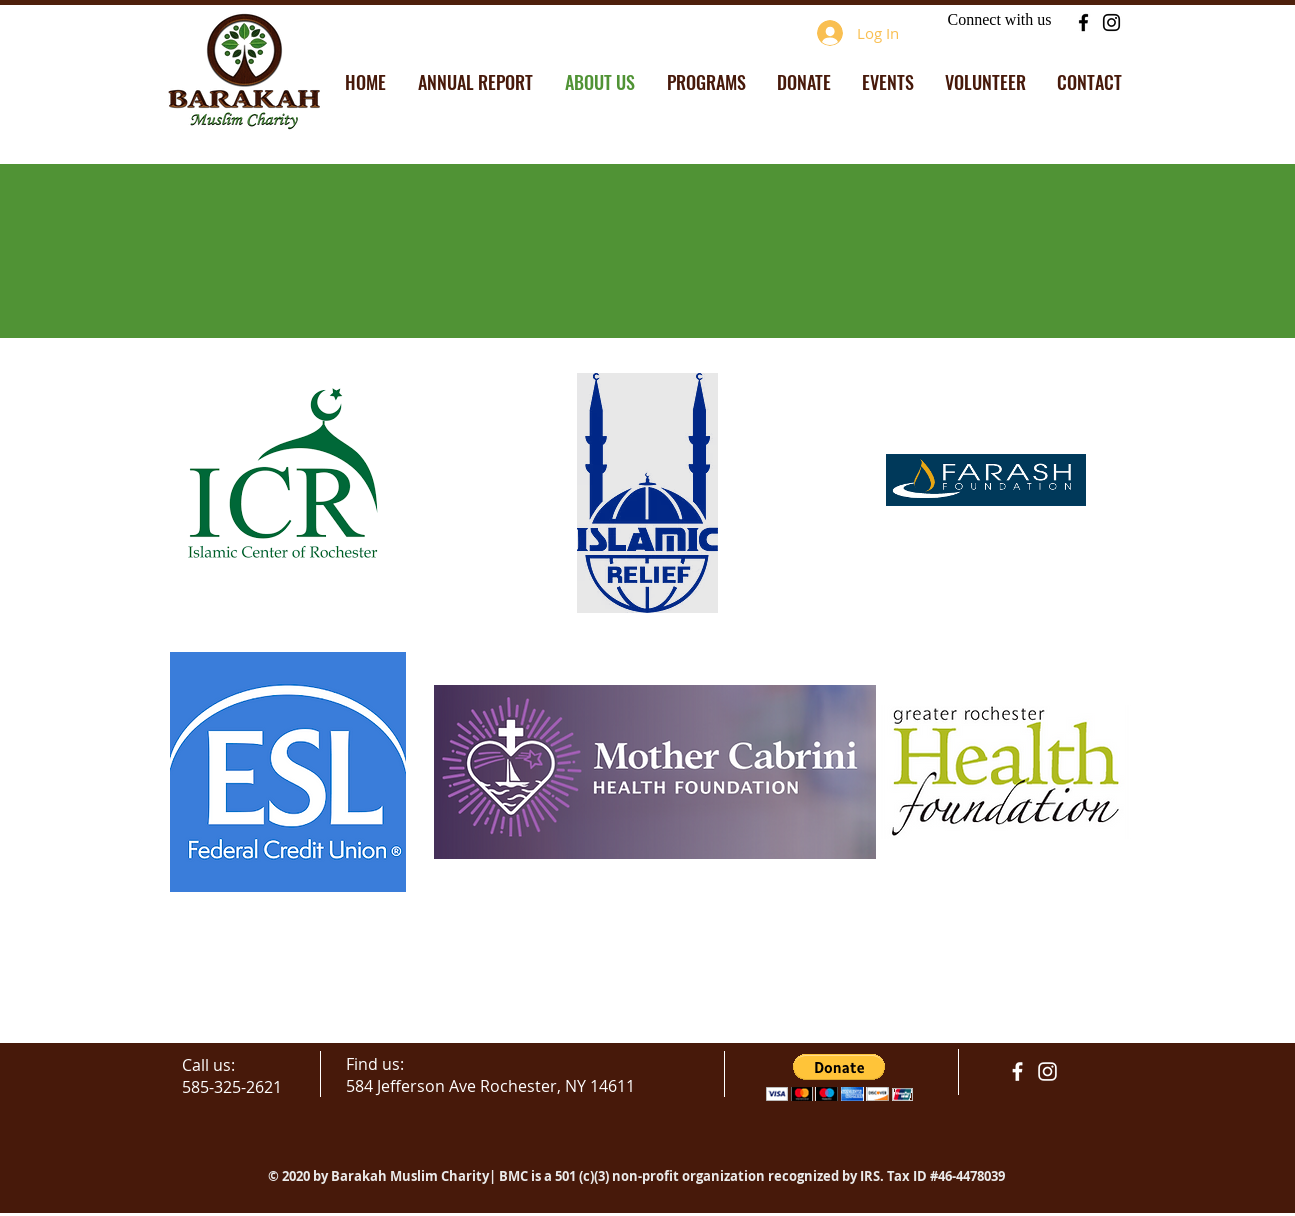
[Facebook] (1083, 22)
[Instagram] (1111, 22)
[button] (839, 1077)
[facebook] (1017, 1071)
